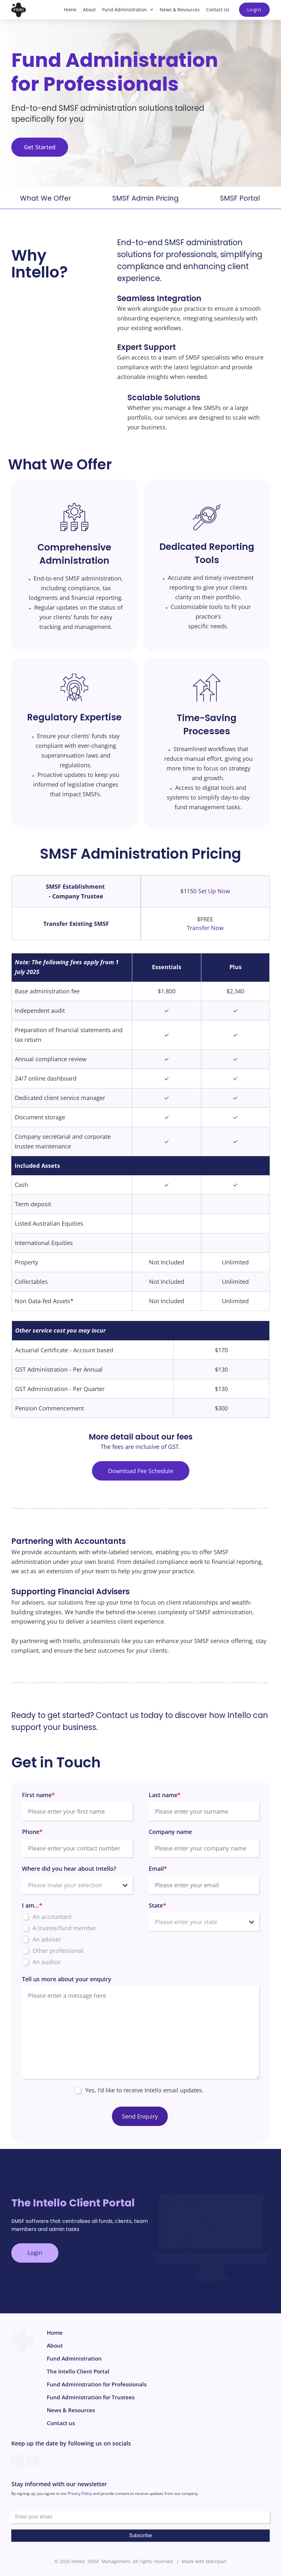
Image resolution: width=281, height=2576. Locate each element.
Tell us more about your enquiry (66, 1979)
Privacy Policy (80, 2494)
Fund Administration (127, 10)
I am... (32, 1906)
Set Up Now (214, 891)
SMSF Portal (240, 198)
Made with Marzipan (204, 2562)
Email (158, 1869)
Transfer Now (205, 928)
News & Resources (180, 9)
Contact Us (217, 9)
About (89, 9)
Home (70, 9)
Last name (165, 1795)
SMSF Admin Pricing (145, 198)
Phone (32, 1832)
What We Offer (45, 198)
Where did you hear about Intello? (69, 1869)
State (157, 1906)
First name (38, 1795)
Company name (170, 1832)
